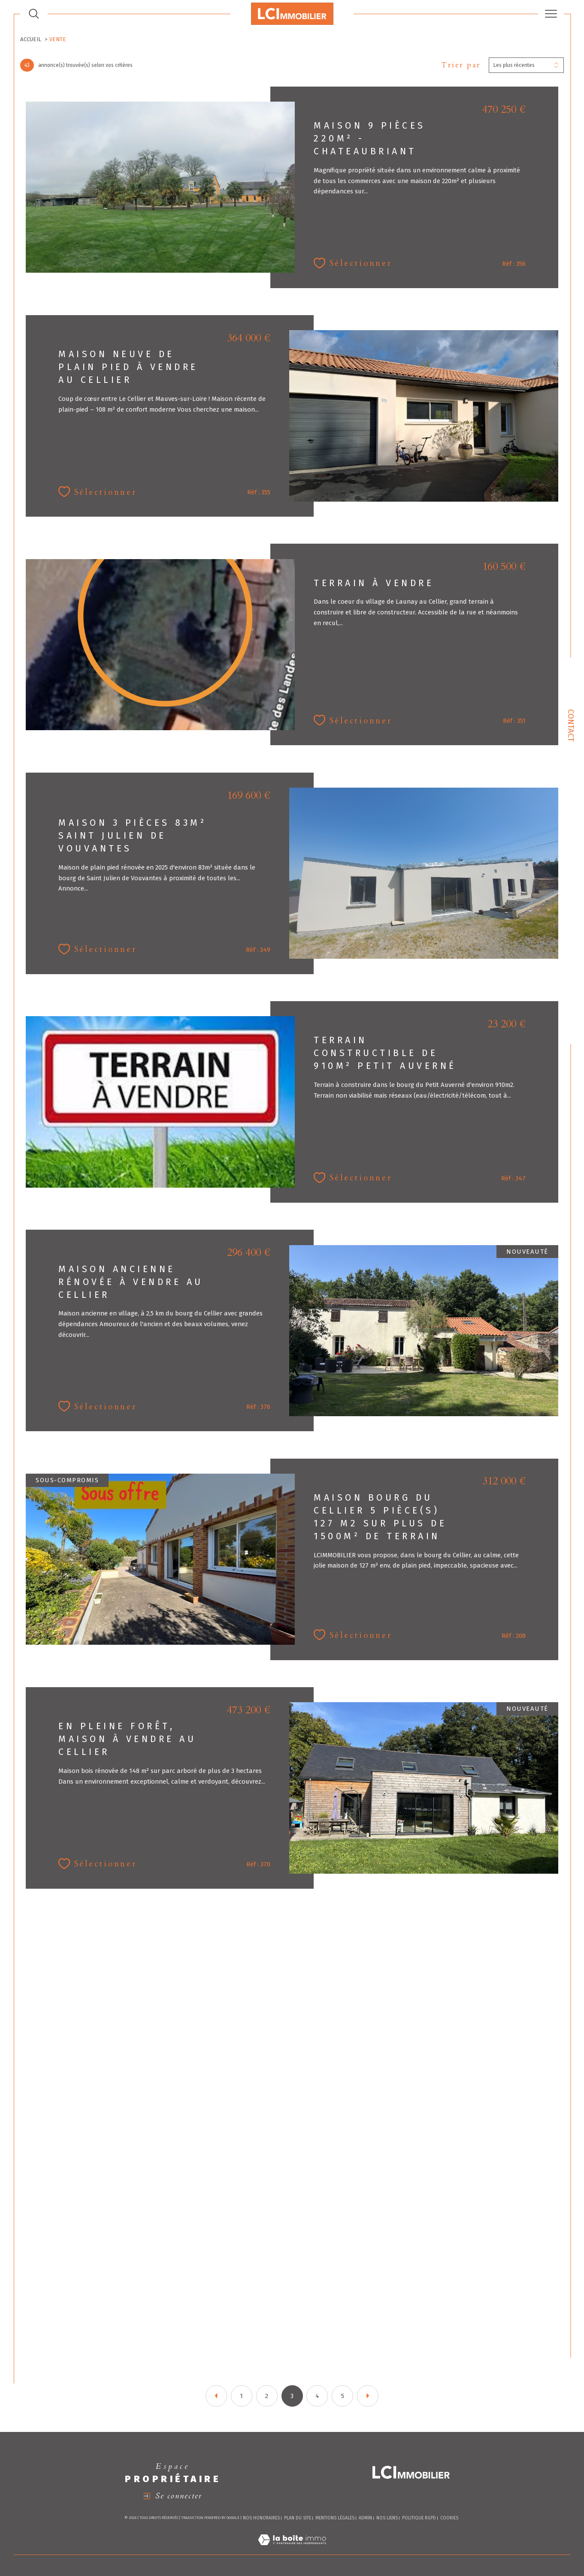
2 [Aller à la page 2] (266, 2396)
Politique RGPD (419, 2518)
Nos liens (387, 2518)
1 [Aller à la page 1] (241, 2396)
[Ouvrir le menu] (551, 13)
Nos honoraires (261, 2518)
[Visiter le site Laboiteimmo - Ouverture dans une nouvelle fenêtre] (292, 2550)
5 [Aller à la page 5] (342, 2396)
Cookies (449, 2518)
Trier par (461, 65)
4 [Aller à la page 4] (317, 2396)
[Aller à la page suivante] (367, 2396)
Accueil (30, 39)
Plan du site (297, 2518)
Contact (570, 725)
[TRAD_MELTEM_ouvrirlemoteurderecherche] (34, 13)
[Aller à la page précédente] (216, 2396)
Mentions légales (334, 2518)
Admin (365, 2518)
